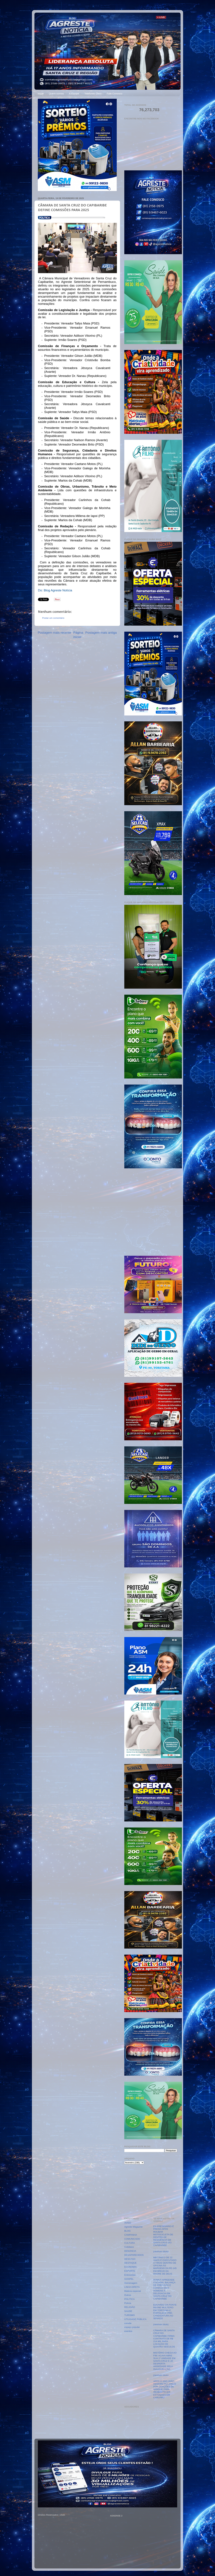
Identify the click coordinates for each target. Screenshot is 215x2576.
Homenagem (130, 2283)
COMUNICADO (132, 2239)
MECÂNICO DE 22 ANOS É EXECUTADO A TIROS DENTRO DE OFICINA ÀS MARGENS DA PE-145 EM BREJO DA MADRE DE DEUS (165, 2265)
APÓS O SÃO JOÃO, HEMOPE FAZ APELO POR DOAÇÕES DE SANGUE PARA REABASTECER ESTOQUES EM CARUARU (164, 2389)
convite (128, 2323)
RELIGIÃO (129, 2307)
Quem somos (56, 93)
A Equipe (74, 93)
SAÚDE (128, 2311)
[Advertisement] (163, 1212)
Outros (127, 2295)
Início (41, 93)
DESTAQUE (130, 2263)
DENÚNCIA (130, 2251)
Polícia (127, 2303)
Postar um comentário (53, 618)
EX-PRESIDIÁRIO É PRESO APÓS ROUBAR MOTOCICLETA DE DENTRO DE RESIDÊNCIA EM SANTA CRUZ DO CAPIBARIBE (163, 2236)
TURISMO (129, 2315)
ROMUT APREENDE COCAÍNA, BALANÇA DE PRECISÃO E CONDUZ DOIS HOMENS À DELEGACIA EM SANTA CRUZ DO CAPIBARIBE (164, 2289)
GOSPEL (129, 2279)
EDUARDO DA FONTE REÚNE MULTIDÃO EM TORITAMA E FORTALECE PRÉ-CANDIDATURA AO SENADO (165, 2312)
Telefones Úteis (93, 93)
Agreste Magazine (133, 2227)
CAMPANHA (130, 2235)
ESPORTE (129, 2271)
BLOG (127, 2231)
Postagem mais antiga (101, 632)
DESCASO (129, 2259)
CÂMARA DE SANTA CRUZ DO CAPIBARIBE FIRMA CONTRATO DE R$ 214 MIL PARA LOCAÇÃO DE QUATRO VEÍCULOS (164, 2338)
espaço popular (132, 2327)
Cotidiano (129, 2247)
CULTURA (129, 2243)
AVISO (127, 2223)
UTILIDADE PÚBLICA (135, 2319)
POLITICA (129, 2299)
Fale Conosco (114, 93)
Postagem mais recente (54, 632)
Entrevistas (130, 2275)
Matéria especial (132, 2291)
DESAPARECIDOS (134, 2255)
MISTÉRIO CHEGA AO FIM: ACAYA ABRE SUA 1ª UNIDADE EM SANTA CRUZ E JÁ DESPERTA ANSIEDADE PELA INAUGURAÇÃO (165, 2360)
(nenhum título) (161, 2251)
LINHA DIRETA (132, 2287)
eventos (128, 2331)
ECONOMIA (130, 2267)
